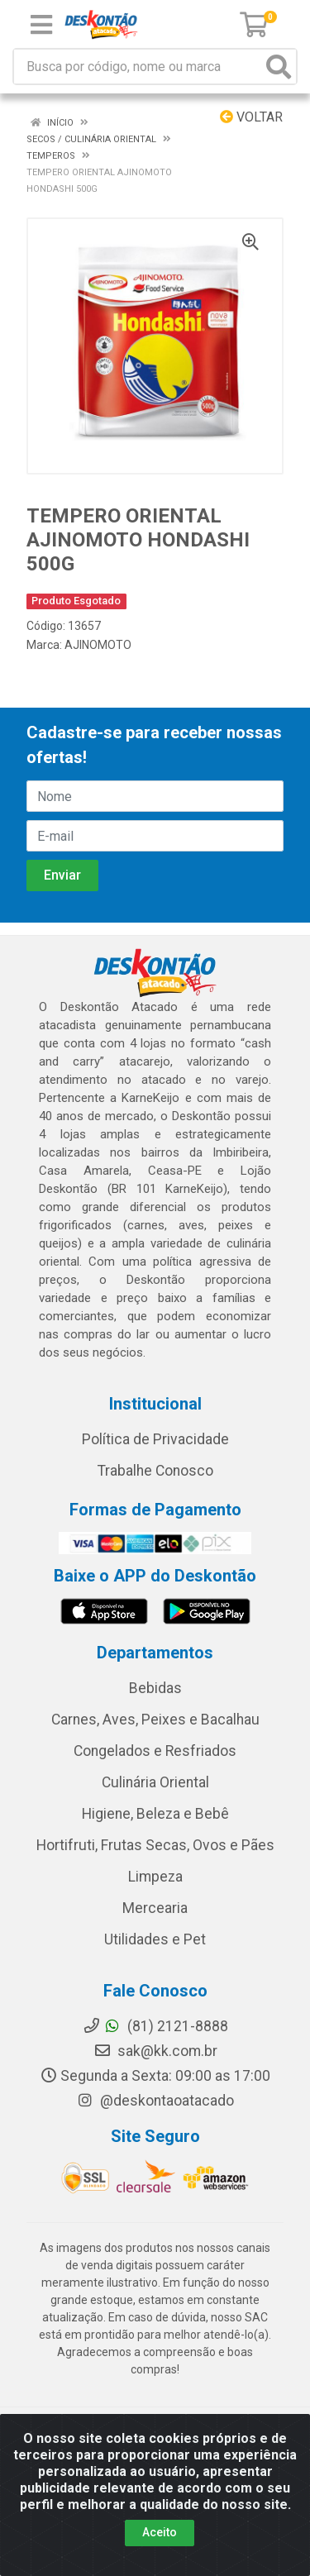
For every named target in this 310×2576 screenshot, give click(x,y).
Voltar (251, 117)
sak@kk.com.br (155, 2051)
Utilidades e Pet (155, 1939)
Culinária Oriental (155, 1782)
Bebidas (155, 1688)
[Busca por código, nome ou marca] (138, 66)
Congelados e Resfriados (155, 1751)
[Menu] (41, 25)
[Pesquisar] (278, 66)
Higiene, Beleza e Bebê (155, 1814)
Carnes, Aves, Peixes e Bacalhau (155, 1719)
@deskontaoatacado (155, 2100)
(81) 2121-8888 (155, 2026)
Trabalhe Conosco (155, 1470)
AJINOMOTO (97, 644)
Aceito (159, 2532)
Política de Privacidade (155, 1439)
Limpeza (155, 1876)
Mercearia (155, 1908)
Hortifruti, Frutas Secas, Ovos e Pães (155, 1845)
